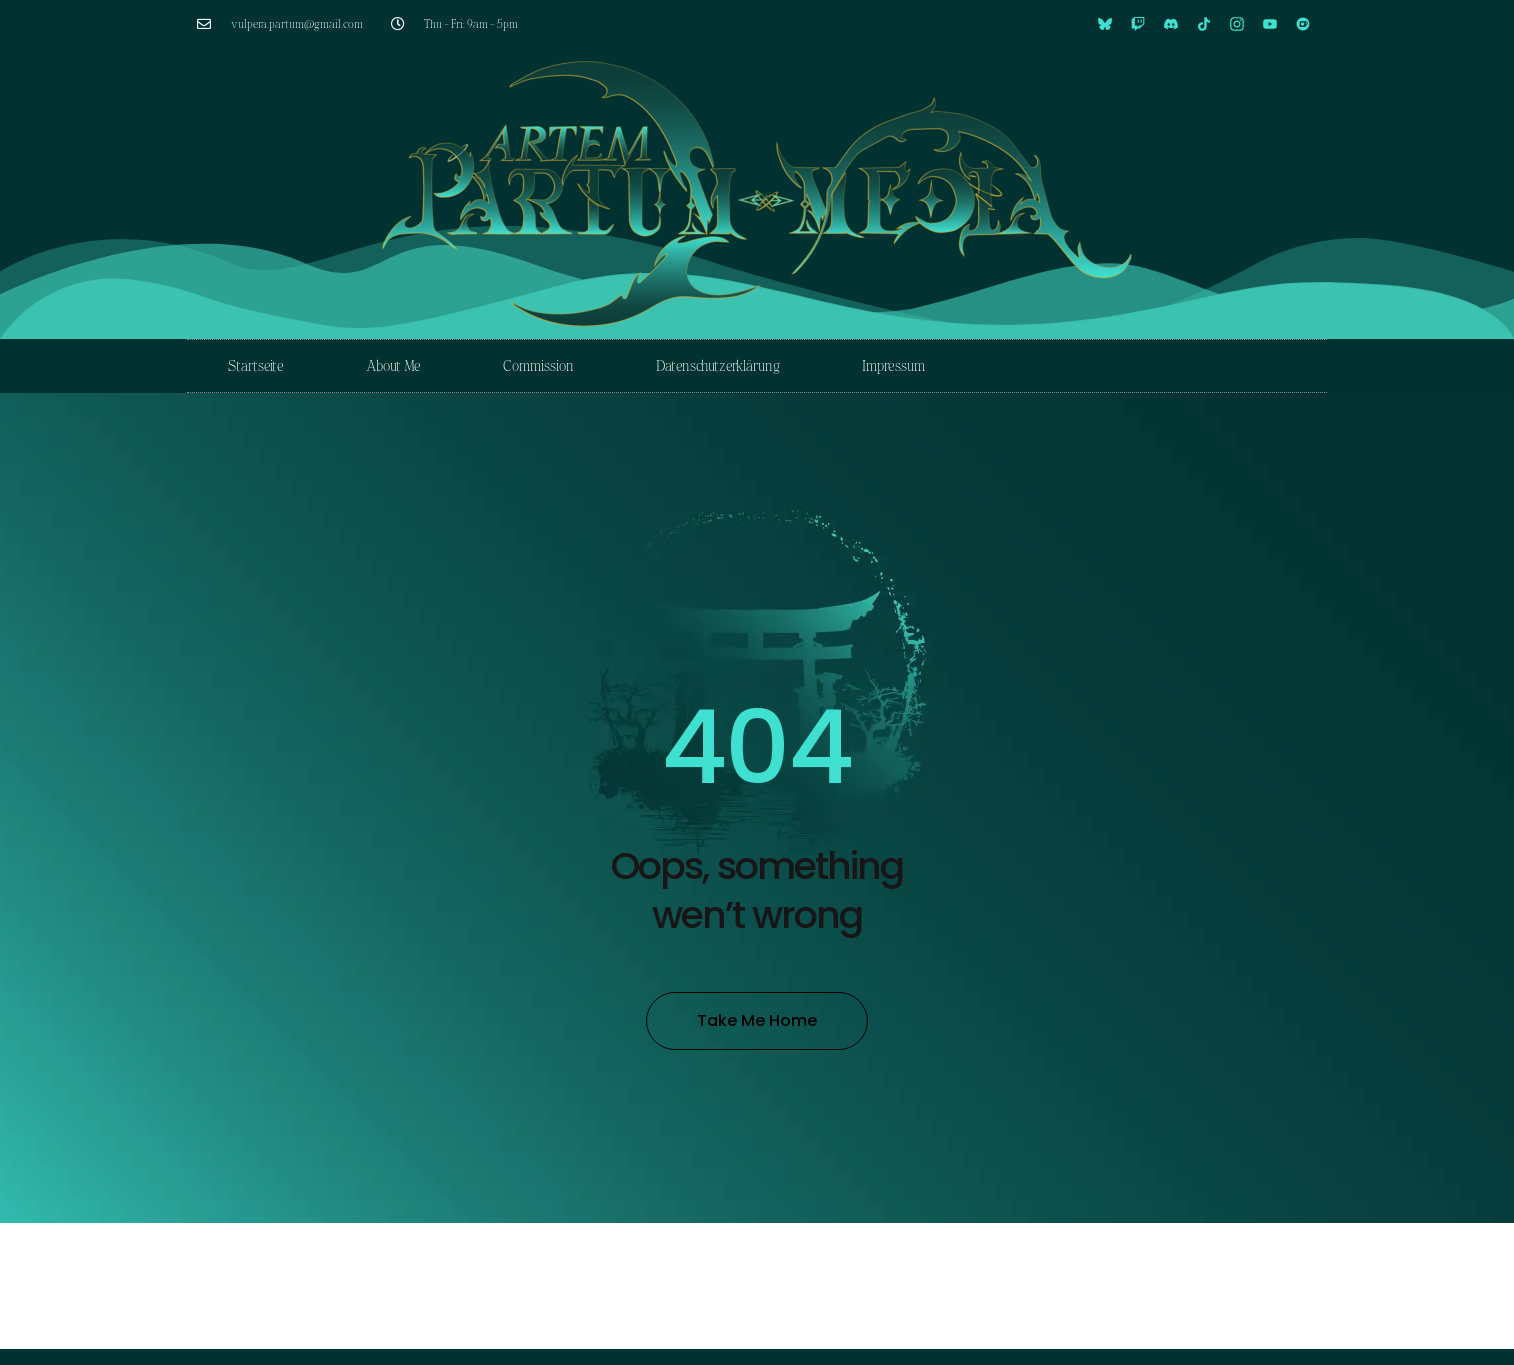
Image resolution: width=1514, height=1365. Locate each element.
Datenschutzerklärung (718, 365)
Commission (538, 365)
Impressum (893, 365)
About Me (393, 365)
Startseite (256, 365)
